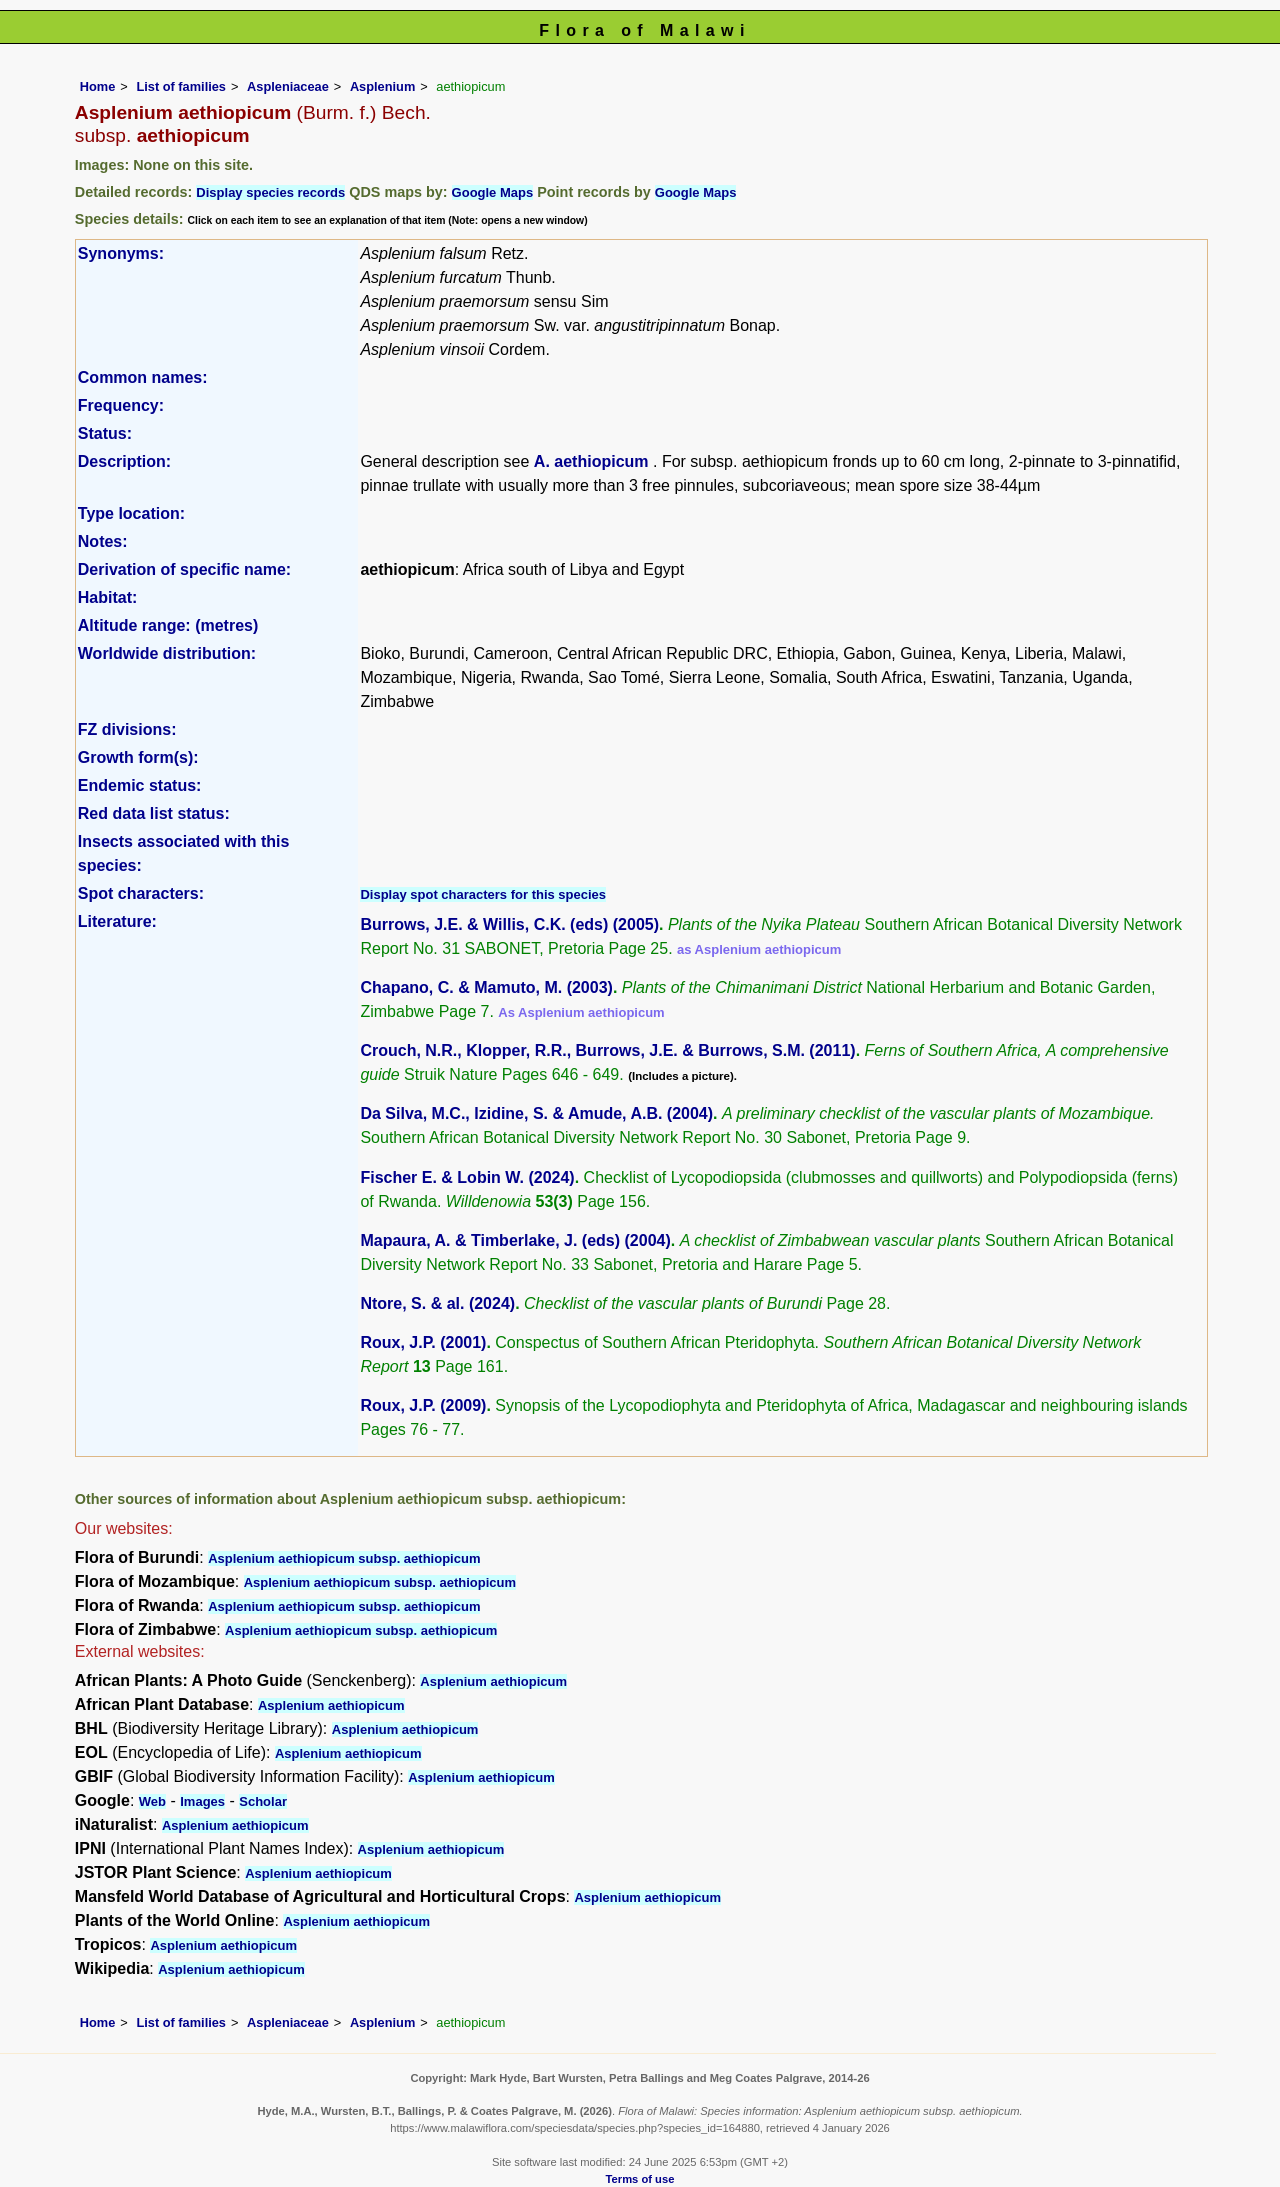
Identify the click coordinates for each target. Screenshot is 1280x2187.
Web (152, 1801)
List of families (181, 86)
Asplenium (382, 86)
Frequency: (121, 405)
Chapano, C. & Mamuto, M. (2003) (486, 987)
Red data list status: (154, 813)
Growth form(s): (138, 757)
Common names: (143, 377)
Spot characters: (141, 893)
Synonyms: (121, 253)
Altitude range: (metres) (168, 625)
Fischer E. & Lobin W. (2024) (467, 1177)
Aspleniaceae (288, 86)
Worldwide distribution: (167, 653)
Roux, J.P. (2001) (423, 1342)
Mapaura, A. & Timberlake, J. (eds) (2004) (515, 1240)
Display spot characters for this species (483, 894)
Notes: (103, 541)
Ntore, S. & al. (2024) (437, 1303)
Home (98, 86)
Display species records (270, 192)
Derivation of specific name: (184, 569)
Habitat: (108, 597)
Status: (105, 433)
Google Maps (493, 192)
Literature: (117, 921)
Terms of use (640, 2179)
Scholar (263, 1801)
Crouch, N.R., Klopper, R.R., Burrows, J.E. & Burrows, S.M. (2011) (607, 1050)
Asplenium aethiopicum (493, 1681)
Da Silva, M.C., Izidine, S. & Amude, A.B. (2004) (536, 1113)
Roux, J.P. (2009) (423, 1405)
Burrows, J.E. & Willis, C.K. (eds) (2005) (509, 924)
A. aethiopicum (593, 461)
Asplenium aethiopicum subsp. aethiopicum (344, 1558)
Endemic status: (140, 785)
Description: (124, 461)
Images (202, 1801)
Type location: (131, 513)
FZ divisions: (127, 729)
